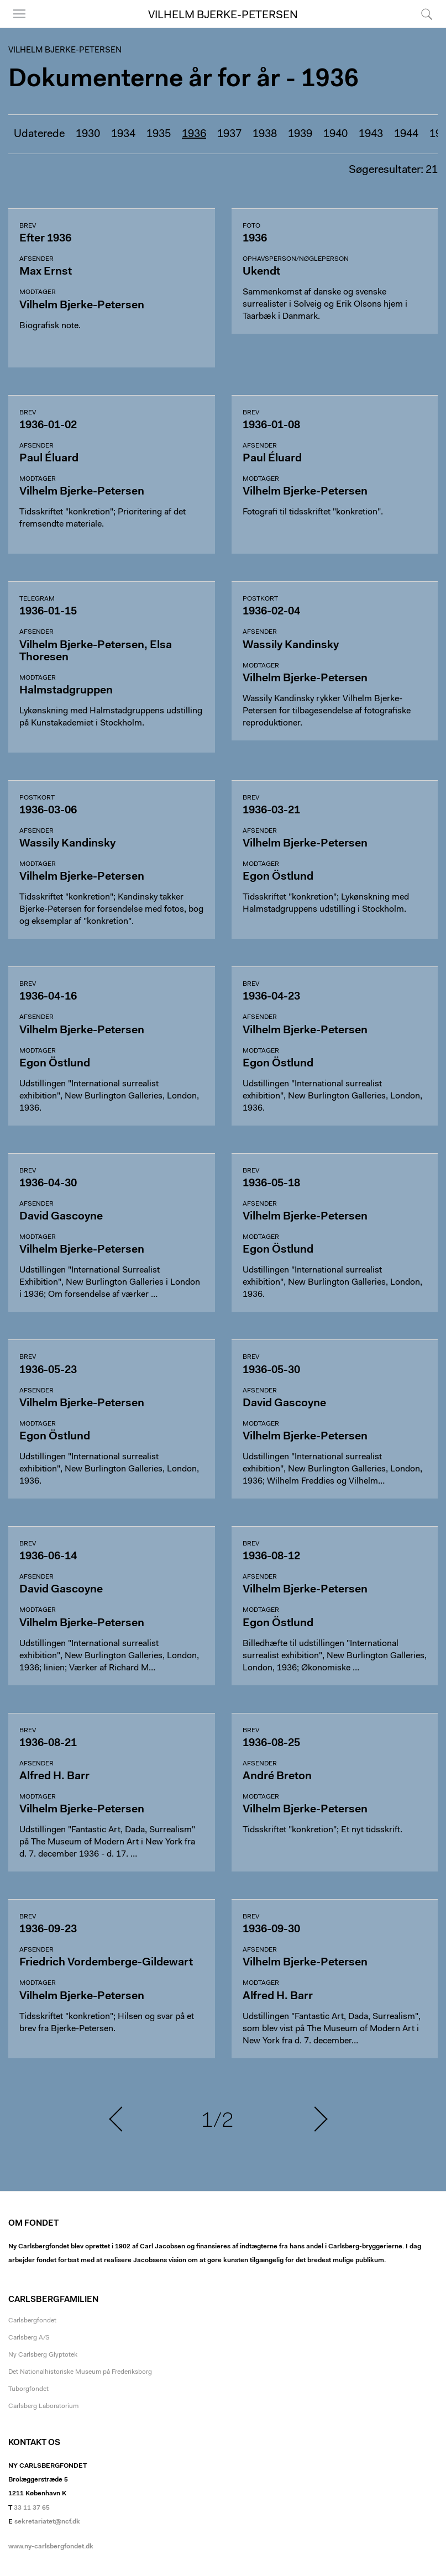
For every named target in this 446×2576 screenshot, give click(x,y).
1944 (406, 134)
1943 (371, 134)
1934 (123, 134)
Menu (19, 14)
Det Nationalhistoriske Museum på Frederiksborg (80, 2372)
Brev (27, 226)
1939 (300, 134)
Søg (426, 14)
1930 (88, 134)
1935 (158, 134)
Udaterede (39, 134)
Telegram (37, 599)
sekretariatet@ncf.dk (47, 2522)
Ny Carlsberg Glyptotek (42, 2355)
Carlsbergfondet (32, 2320)
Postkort (260, 599)
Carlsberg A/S (29, 2338)
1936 (194, 134)
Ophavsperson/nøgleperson (296, 259)
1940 (335, 134)
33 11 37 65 (32, 2508)
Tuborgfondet (28, 2389)
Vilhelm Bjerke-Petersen (223, 15)
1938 (265, 134)
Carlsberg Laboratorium (43, 2406)
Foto (251, 226)
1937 (229, 134)
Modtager (37, 292)
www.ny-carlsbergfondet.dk (50, 2546)
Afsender (36, 259)
